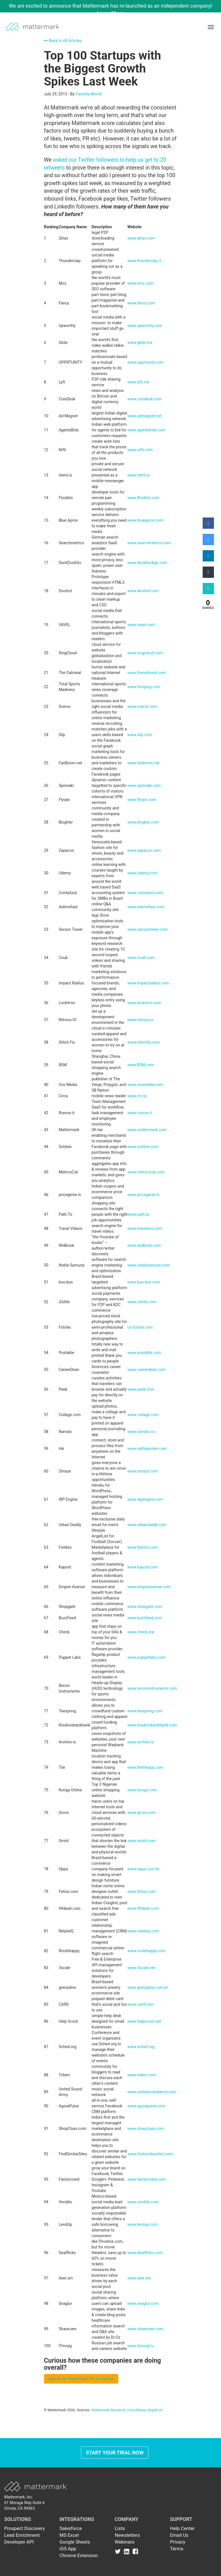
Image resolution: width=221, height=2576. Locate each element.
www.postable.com (144, 1352)
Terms (176, 2548)
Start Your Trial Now (115, 2453)
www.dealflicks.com (145, 2252)
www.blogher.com (143, 822)
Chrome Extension (79, 2555)
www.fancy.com (141, 303)
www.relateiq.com (143, 1931)
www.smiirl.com (141, 1840)
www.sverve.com (142, 706)
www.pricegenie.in (143, 1194)
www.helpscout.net (144, 2021)
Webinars (125, 2542)
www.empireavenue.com (148, 1587)
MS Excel (69, 2535)
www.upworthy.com (144, 325)
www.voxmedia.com (145, 1084)
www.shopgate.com (144, 1606)
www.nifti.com (140, 449)
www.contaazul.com (145, 892)
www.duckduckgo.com (147, 562)
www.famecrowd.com (146, 2179)
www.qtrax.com (141, 238)
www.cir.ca (136, 1096)
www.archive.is (140, 1742)
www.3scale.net (141, 1967)
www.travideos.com (144, 1228)
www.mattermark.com (147, 1129)
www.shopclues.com (145, 2128)
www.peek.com (140, 1389)
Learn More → (113, 13)
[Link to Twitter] (119, 2551)
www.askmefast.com (146, 907)
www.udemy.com (142, 873)
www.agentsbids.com (146, 430)
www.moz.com (140, 283)
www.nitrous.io (140, 1019)
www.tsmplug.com (143, 686)
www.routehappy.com (146, 1951)
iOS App (68, 2548)
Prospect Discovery (24, 2528)
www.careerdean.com (146, 1369)
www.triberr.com (141, 2075)
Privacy (177, 2542)
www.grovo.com (141, 1812)
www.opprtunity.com (145, 362)
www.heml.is (138, 475)
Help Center (182, 2528)
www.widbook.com (144, 1245)
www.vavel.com (141, 624)
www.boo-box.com (143, 1282)
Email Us (179, 2535)
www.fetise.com (141, 1891)
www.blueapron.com (145, 520)
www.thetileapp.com (145, 1767)
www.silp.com (139, 734)
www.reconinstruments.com (152, 1688)
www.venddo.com (143, 2202)
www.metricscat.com (146, 1172)
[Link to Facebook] (135, 2551)
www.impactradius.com (148, 983)
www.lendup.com (142, 2224)
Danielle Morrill (89, 94)
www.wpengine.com (145, 1499)
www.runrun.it (139, 1113)
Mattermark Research (108, 2410)
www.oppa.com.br (143, 1869)
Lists (120, 2528)
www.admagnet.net (144, 416)
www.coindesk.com (144, 399)
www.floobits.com (143, 497)
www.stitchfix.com (143, 1042)
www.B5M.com (140, 1065)
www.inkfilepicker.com (147, 1448)
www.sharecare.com (145, 2329)
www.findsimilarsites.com (150, 2154)
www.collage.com (143, 1414)
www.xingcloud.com (145, 653)
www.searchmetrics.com (149, 543)
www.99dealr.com (143, 1908)
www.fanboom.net (143, 763)
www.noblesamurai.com (148, 1265)
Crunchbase (136, 2410)
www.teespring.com (144, 1711)
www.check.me (140, 1632)
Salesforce (71, 2528)
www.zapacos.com (144, 850)
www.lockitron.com (144, 1002)
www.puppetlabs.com (146, 1657)
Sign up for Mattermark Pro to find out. (81, 2379)
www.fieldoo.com (142, 1547)
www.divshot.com (143, 591)
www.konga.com (142, 1790)
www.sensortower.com (147, 929)
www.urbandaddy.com (147, 1524)
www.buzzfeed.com (144, 1618)
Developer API (19, 2542)
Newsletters (127, 2535)
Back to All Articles (63, 40)
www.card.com (140, 2004)
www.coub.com (141, 957)
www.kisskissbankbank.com (152, 1725)
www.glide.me (139, 342)
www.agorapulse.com (146, 2106)
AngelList (155, 2410)
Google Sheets (75, 2542)
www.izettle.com (141, 1302)
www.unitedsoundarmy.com (151, 2092)
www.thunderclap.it (144, 260)
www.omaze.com (142, 1471)
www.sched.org (140, 2046)
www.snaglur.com (143, 2303)
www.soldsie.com (142, 1146)
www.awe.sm (139, 2278)
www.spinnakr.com (144, 785)
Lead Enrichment (22, 2535)
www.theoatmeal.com (146, 672)
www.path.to (138, 1214)
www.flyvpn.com (141, 799)
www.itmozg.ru (140, 2346)
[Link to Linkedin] (128, 2551)
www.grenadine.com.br (147, 1987)
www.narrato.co (141, 1431)
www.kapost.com (142, 1567)
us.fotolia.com (140, 1327)
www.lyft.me (138, 382)
